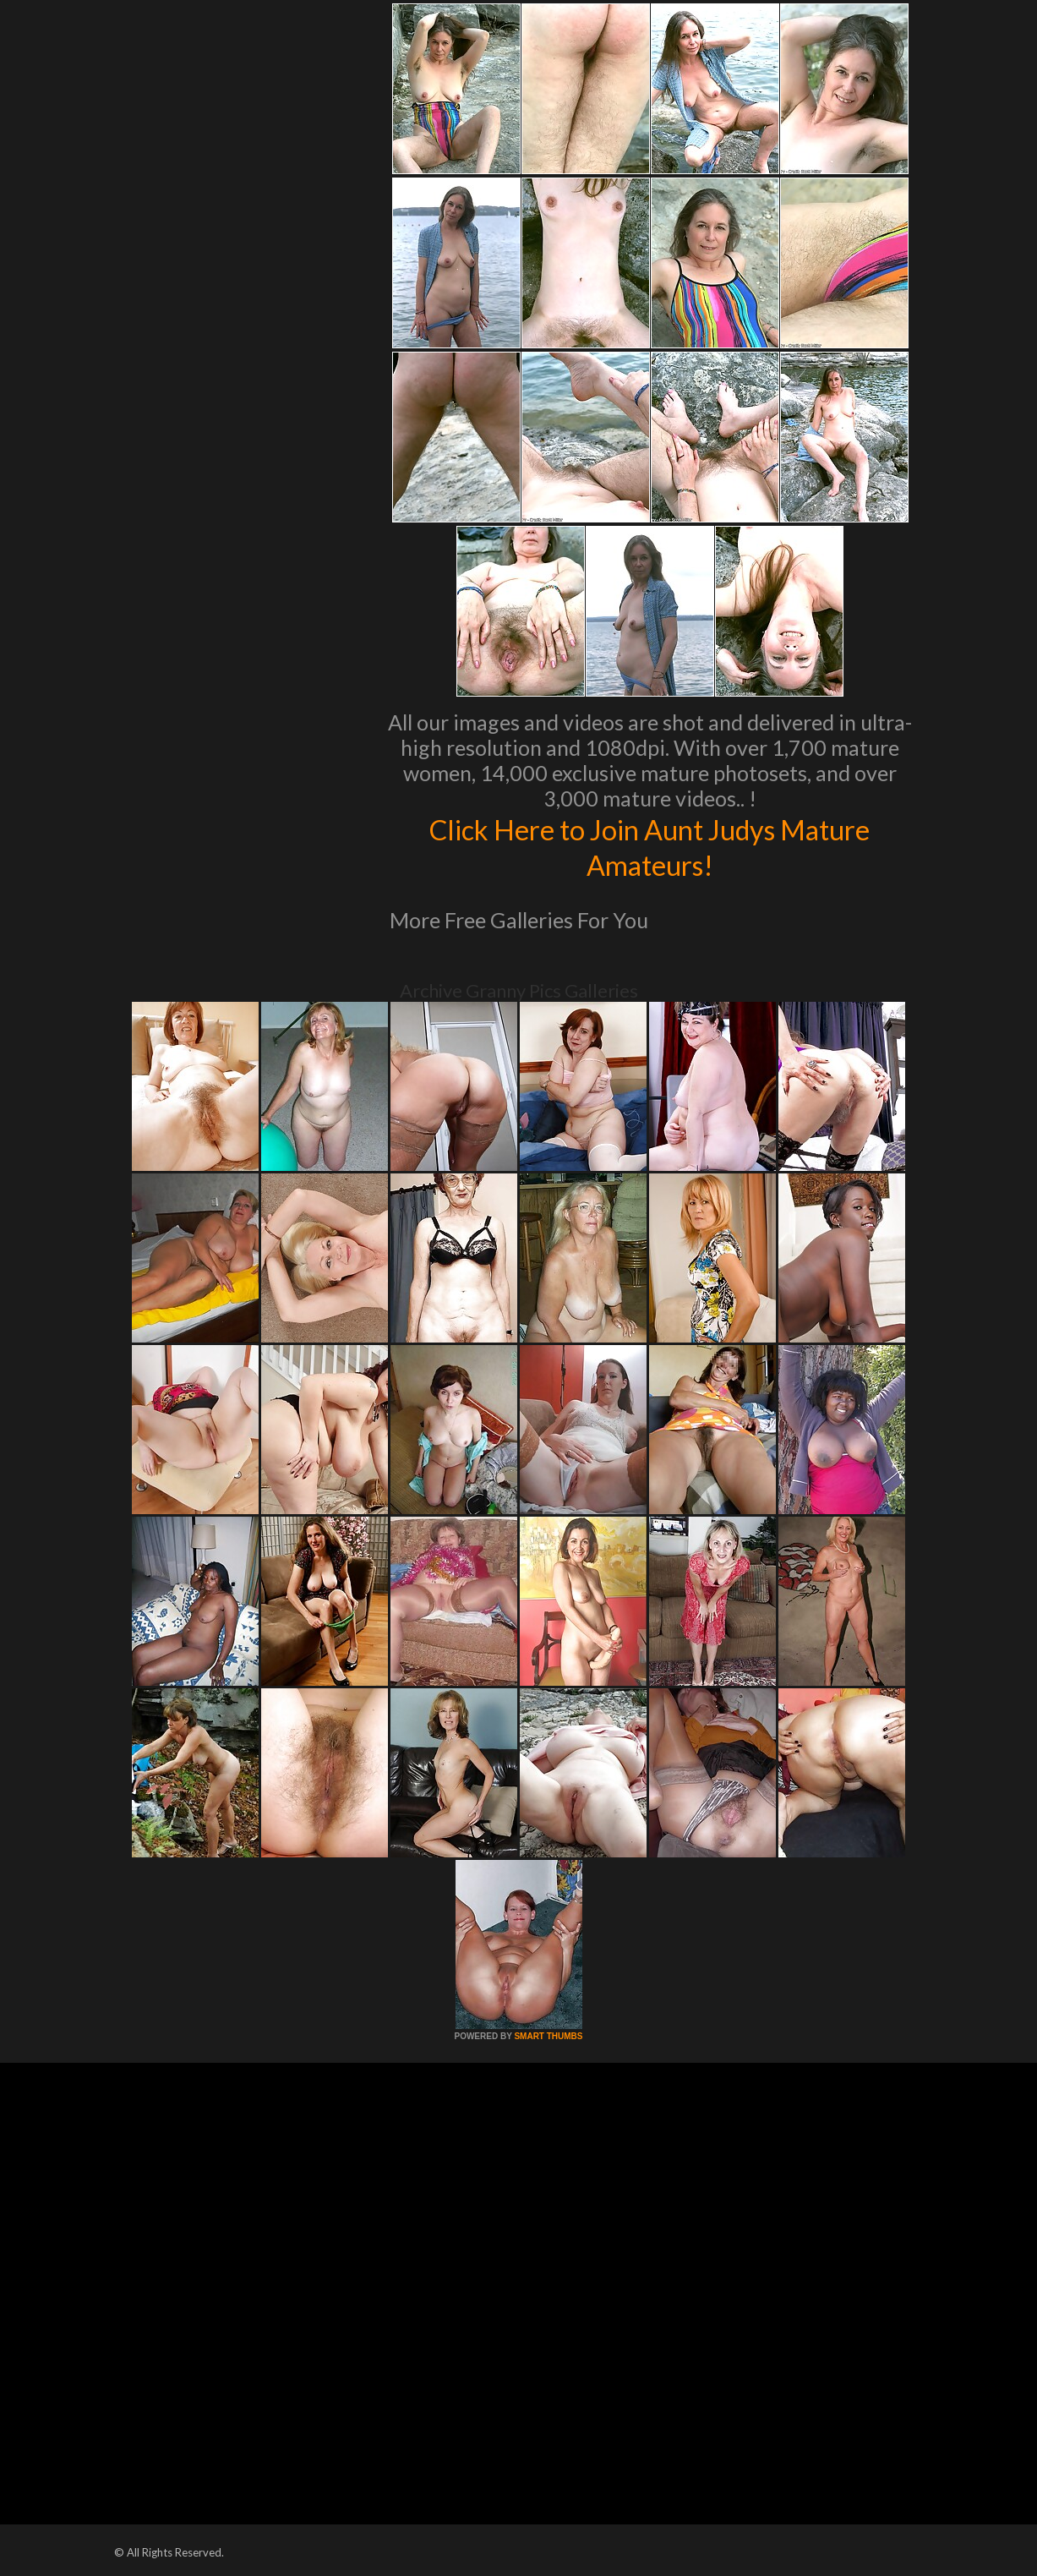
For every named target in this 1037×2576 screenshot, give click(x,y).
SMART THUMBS (548, 2036)
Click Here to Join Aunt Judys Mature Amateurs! (649, 846)
